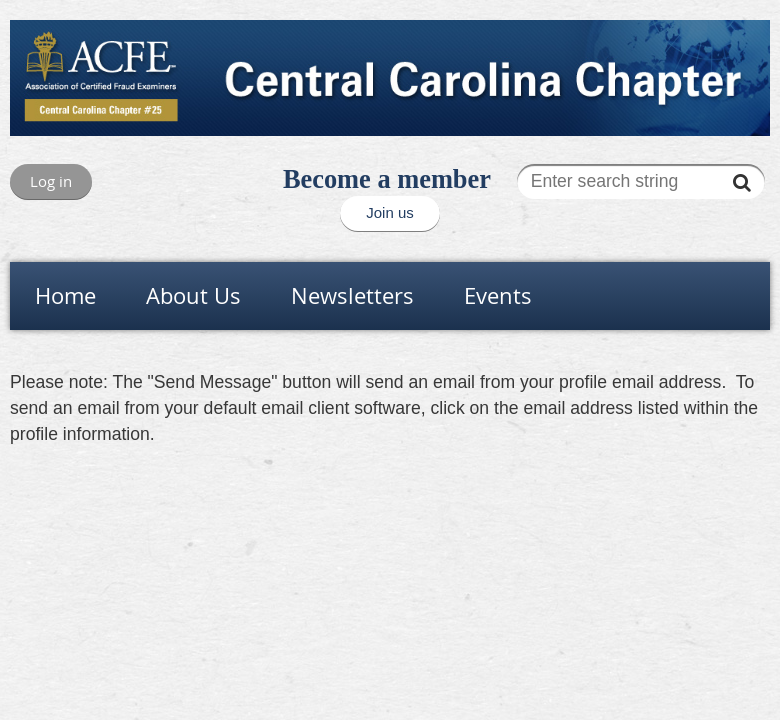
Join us (390, 212)
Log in (51, 181)
